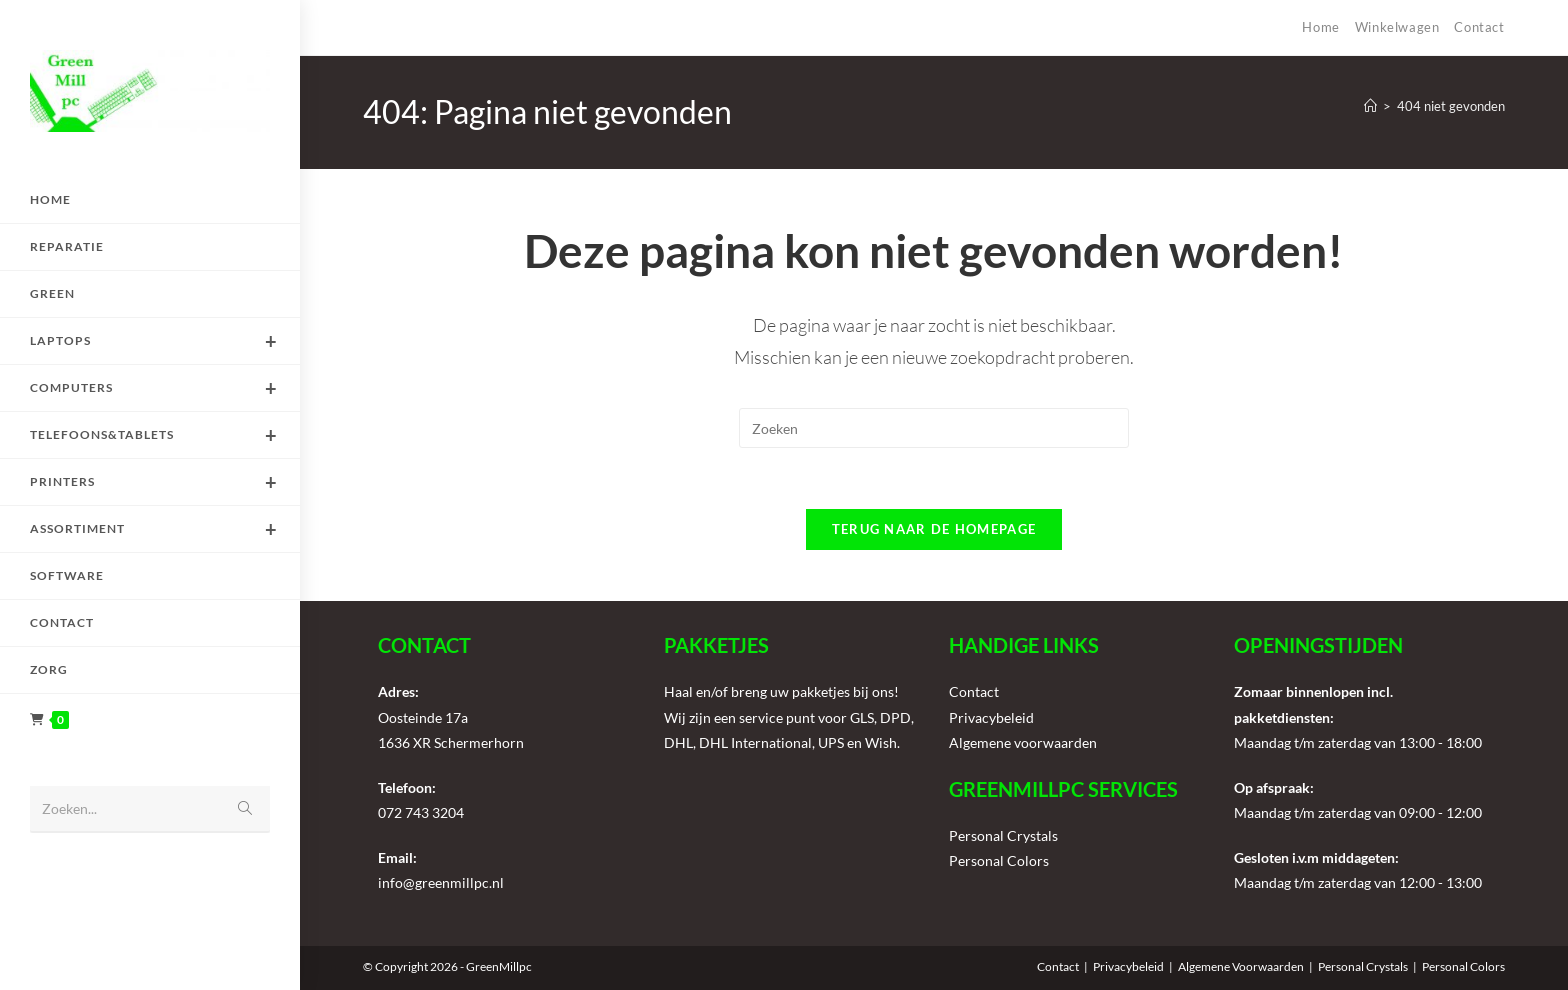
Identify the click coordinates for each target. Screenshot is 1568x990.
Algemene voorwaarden (1023, 742)
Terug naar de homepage (934, 529)
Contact (1479, 27)
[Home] (1370, 106)
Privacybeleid (991, 717)
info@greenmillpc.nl (441, 882)
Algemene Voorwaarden (1241, 966)
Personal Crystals (1003, 835)
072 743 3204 (421, 812)
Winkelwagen (1397, 27)
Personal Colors (999, 860)
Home (1320, 27)
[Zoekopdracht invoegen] (934, 428)
